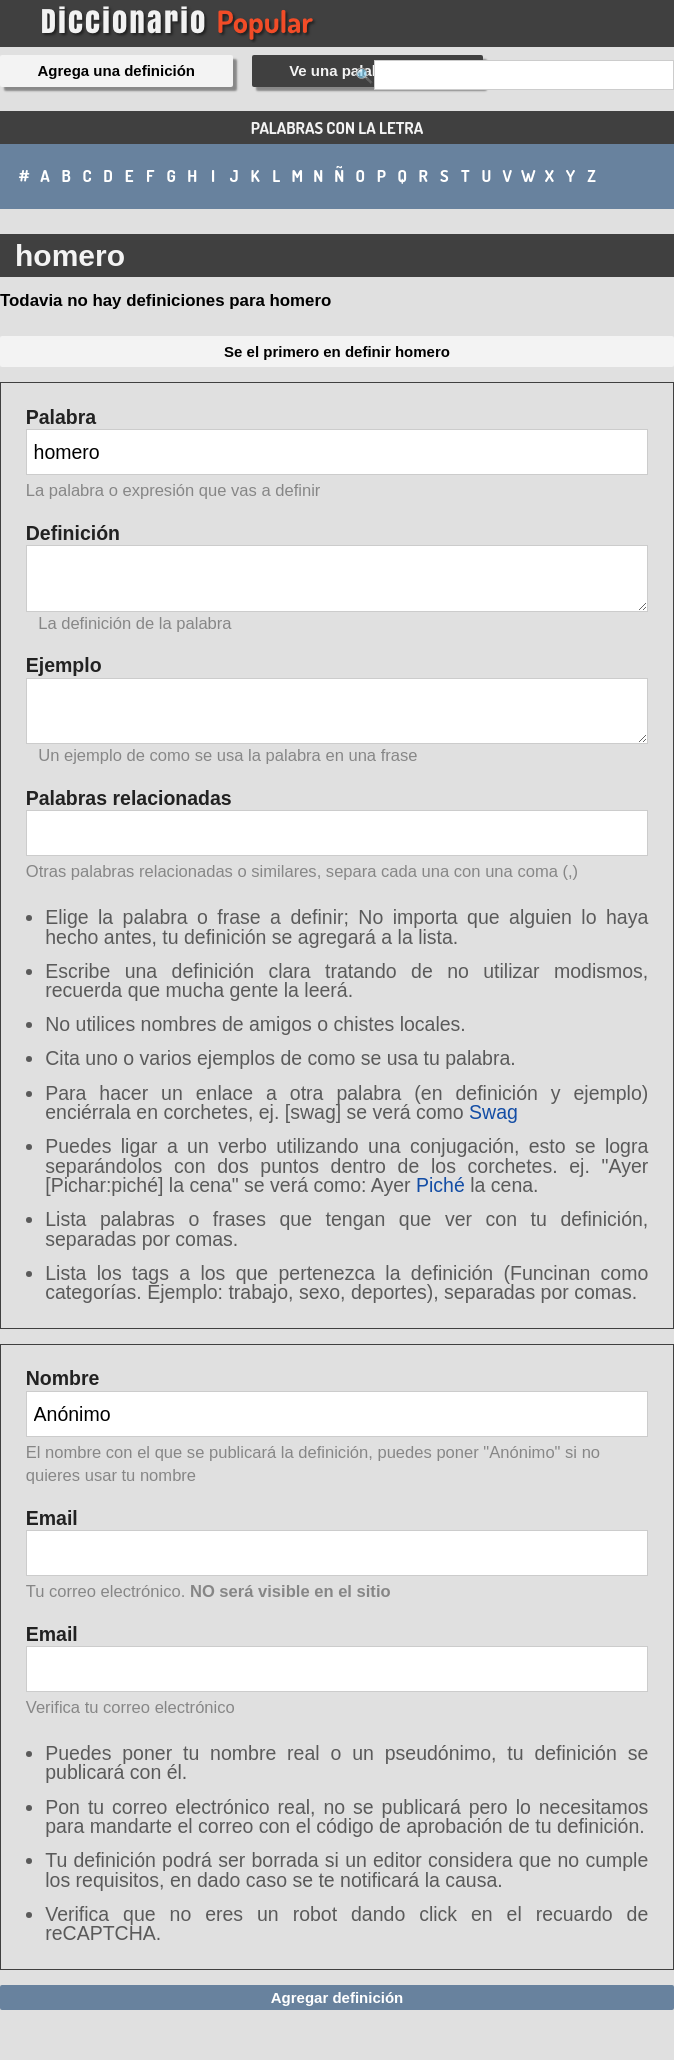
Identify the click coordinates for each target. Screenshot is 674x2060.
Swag (493, 1112)
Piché (440, 1185)
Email (337, 1556)
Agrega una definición (117, 70)
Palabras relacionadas (337, 836)
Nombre (337, 1428)
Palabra (337, 455)
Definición (337, 578)
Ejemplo (337, 710)
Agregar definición (337, 1997)
